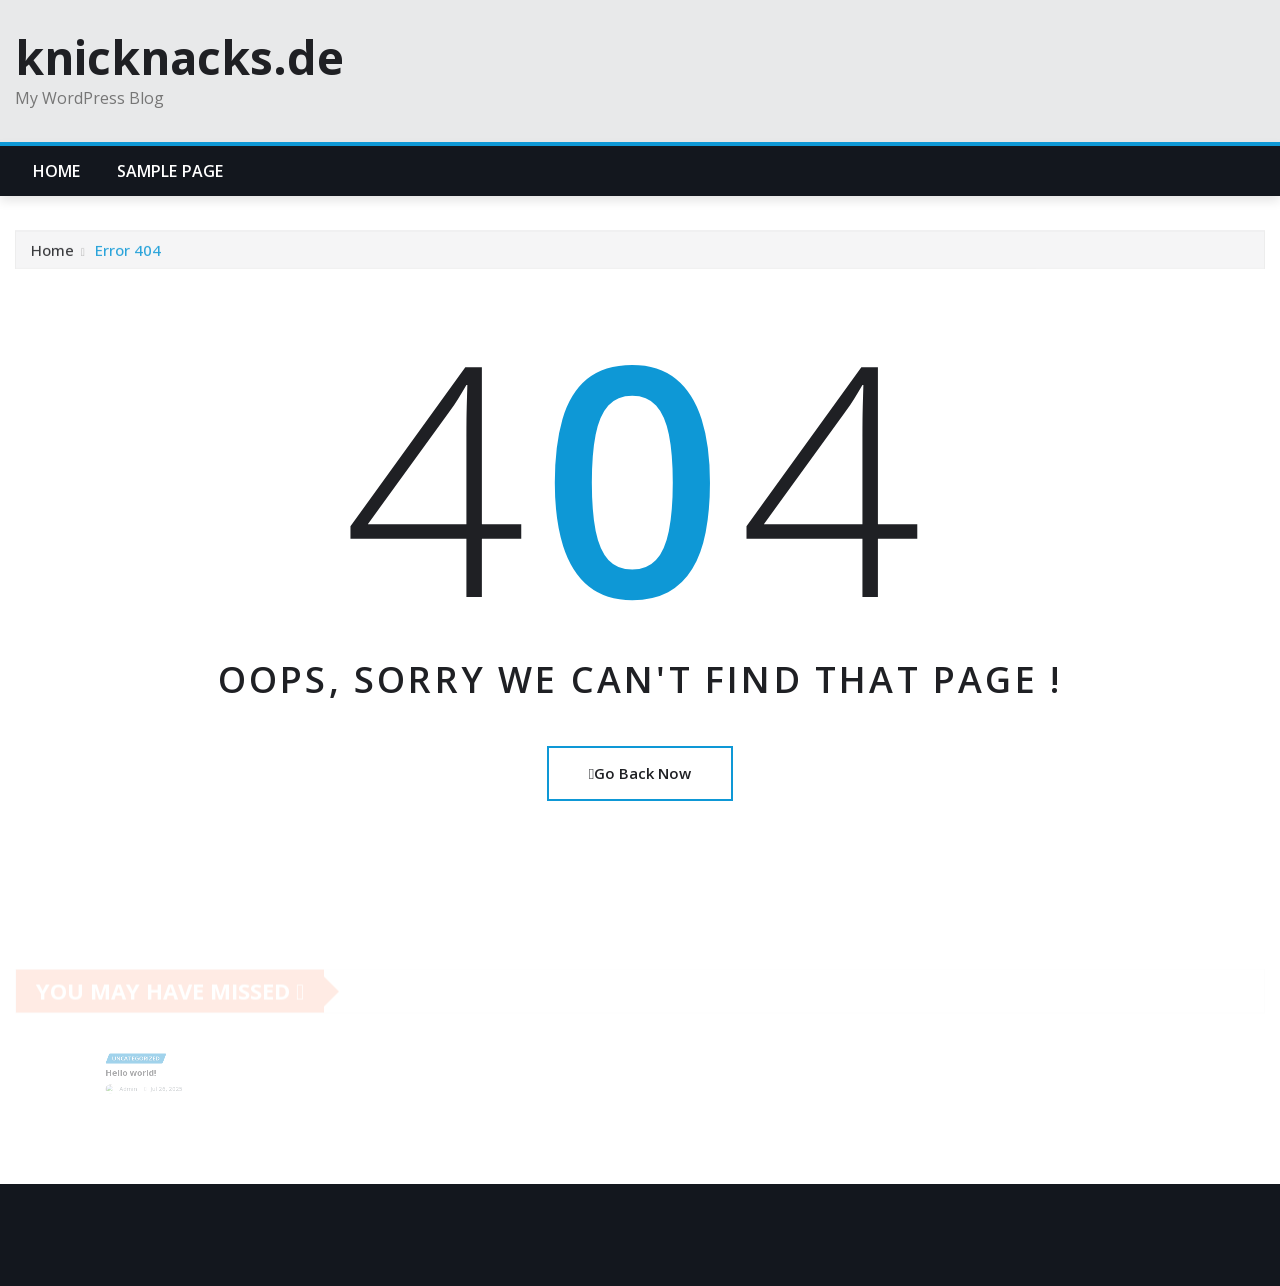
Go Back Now (640, 773)
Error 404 (128, 254)
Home (57, 171)
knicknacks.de (179, 57)
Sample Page (170, 171)
